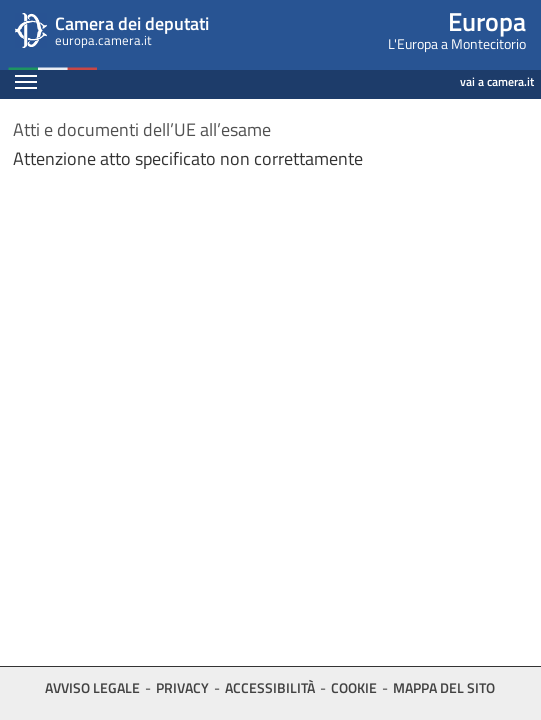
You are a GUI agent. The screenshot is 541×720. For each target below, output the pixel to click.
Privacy (182, 687)
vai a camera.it (497, 81)
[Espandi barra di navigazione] (26, 84)
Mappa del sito (444, 687)
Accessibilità (270, 687)
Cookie (354, 687)
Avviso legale (92, 687)
